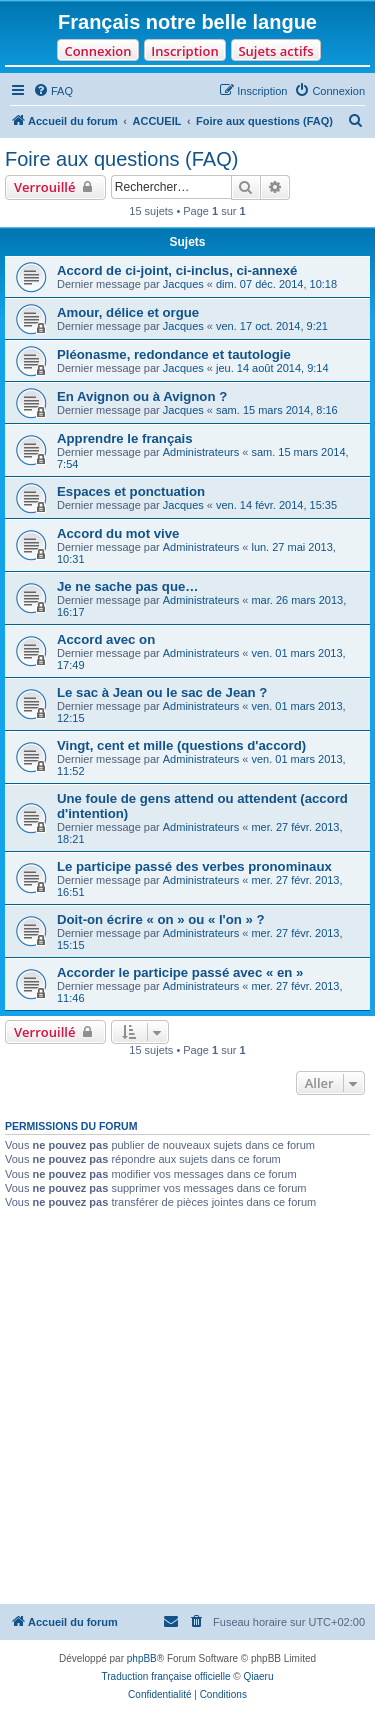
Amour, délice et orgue (128, 312)
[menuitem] (53, 91)
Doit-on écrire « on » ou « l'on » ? (161, 919)
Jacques (183, 284)
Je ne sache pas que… (127, 586)
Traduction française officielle (166, 1676)
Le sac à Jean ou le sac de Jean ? (162, 692)
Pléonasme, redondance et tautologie (174, 354)
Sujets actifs (275, 51)
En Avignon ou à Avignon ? (142, 396)
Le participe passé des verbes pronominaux (194, 866)
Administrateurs (201, 452)
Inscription (184, 51)
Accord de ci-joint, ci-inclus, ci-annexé (177, 270)
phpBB (142, 1658)
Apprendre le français (125, 438)
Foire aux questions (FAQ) (121, 159)
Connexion (97, 51)
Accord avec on (106, 639)
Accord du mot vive (118, 533)
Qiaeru (258, 1676)
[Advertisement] (187, 1406)
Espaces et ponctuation (131, 491)
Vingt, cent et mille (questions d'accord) (181, 745)
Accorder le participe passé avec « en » (180, 972)
